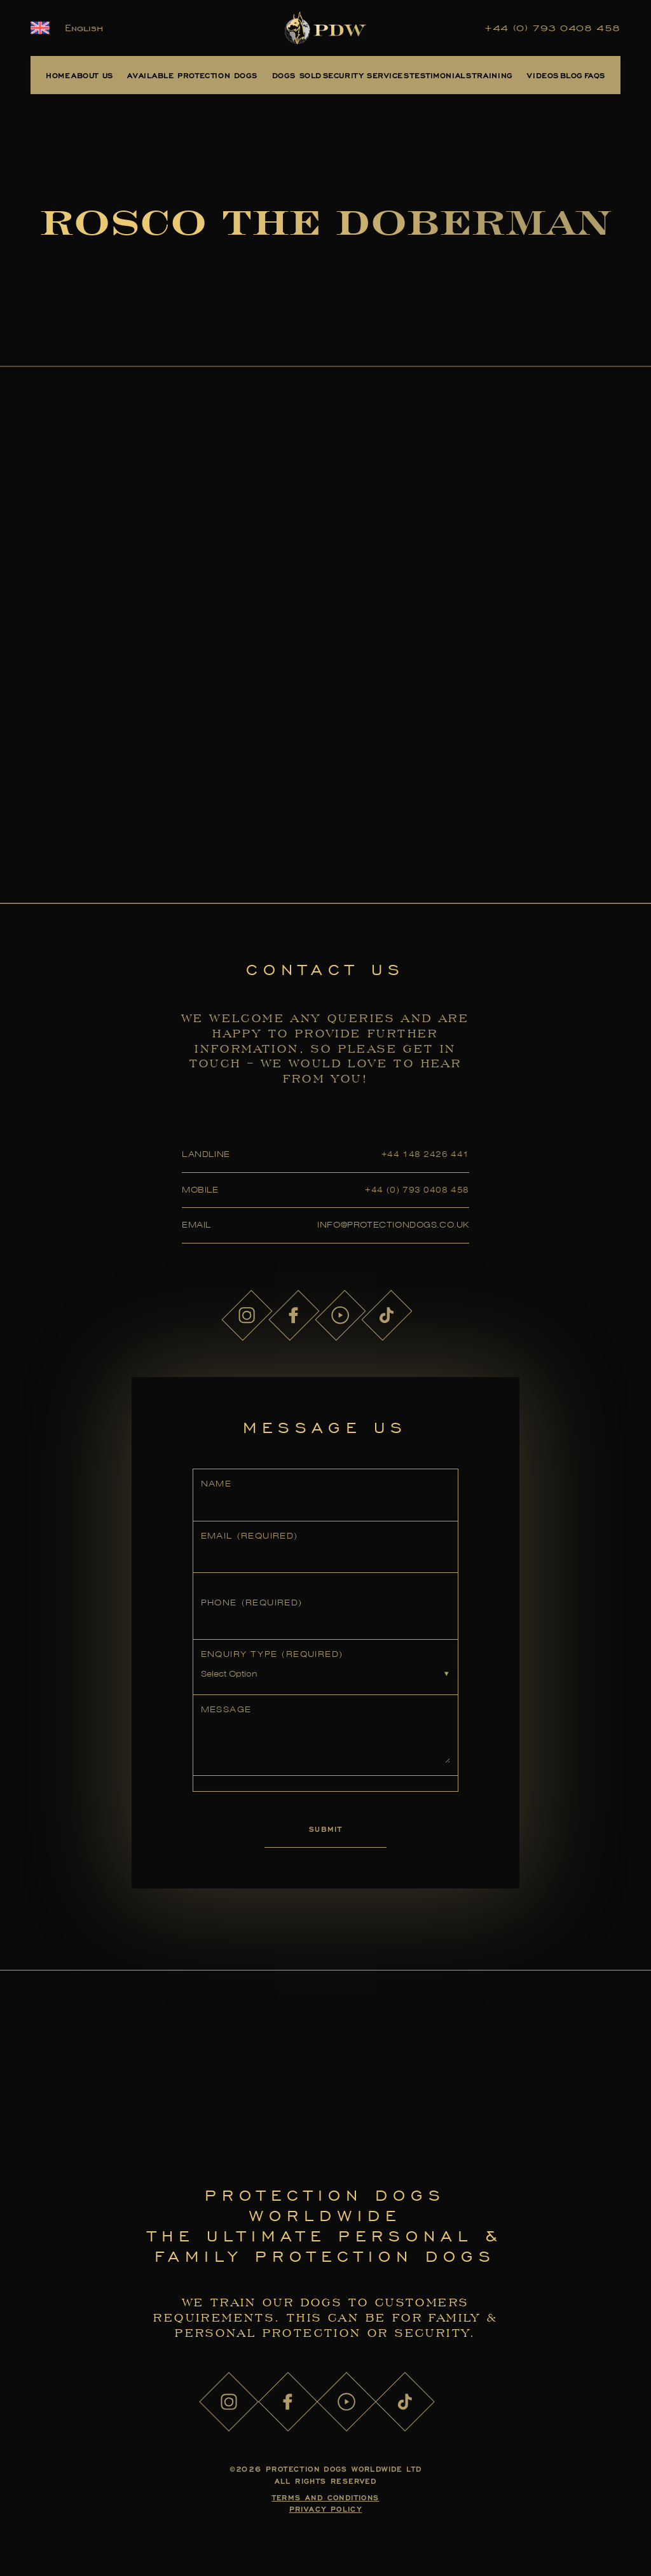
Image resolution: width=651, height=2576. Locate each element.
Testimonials (440, 75)
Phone (252, 1602)
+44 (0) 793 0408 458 (552, 28)
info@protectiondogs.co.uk (393, 1224)
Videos (543, 75)
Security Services (366, 75)
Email (249, 1535)
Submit (325, 1829)
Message (226, 1709)
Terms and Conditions (326, 2497)
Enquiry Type (272, 1654)
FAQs (594, 75)
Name (216, 1483)
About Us (92, 75)
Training (492, 75)
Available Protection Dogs (192, 75)
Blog (571, 75)
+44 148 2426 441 (425, 1154)
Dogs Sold (297, 75)
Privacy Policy (325, 2508)
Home (58, 75)
